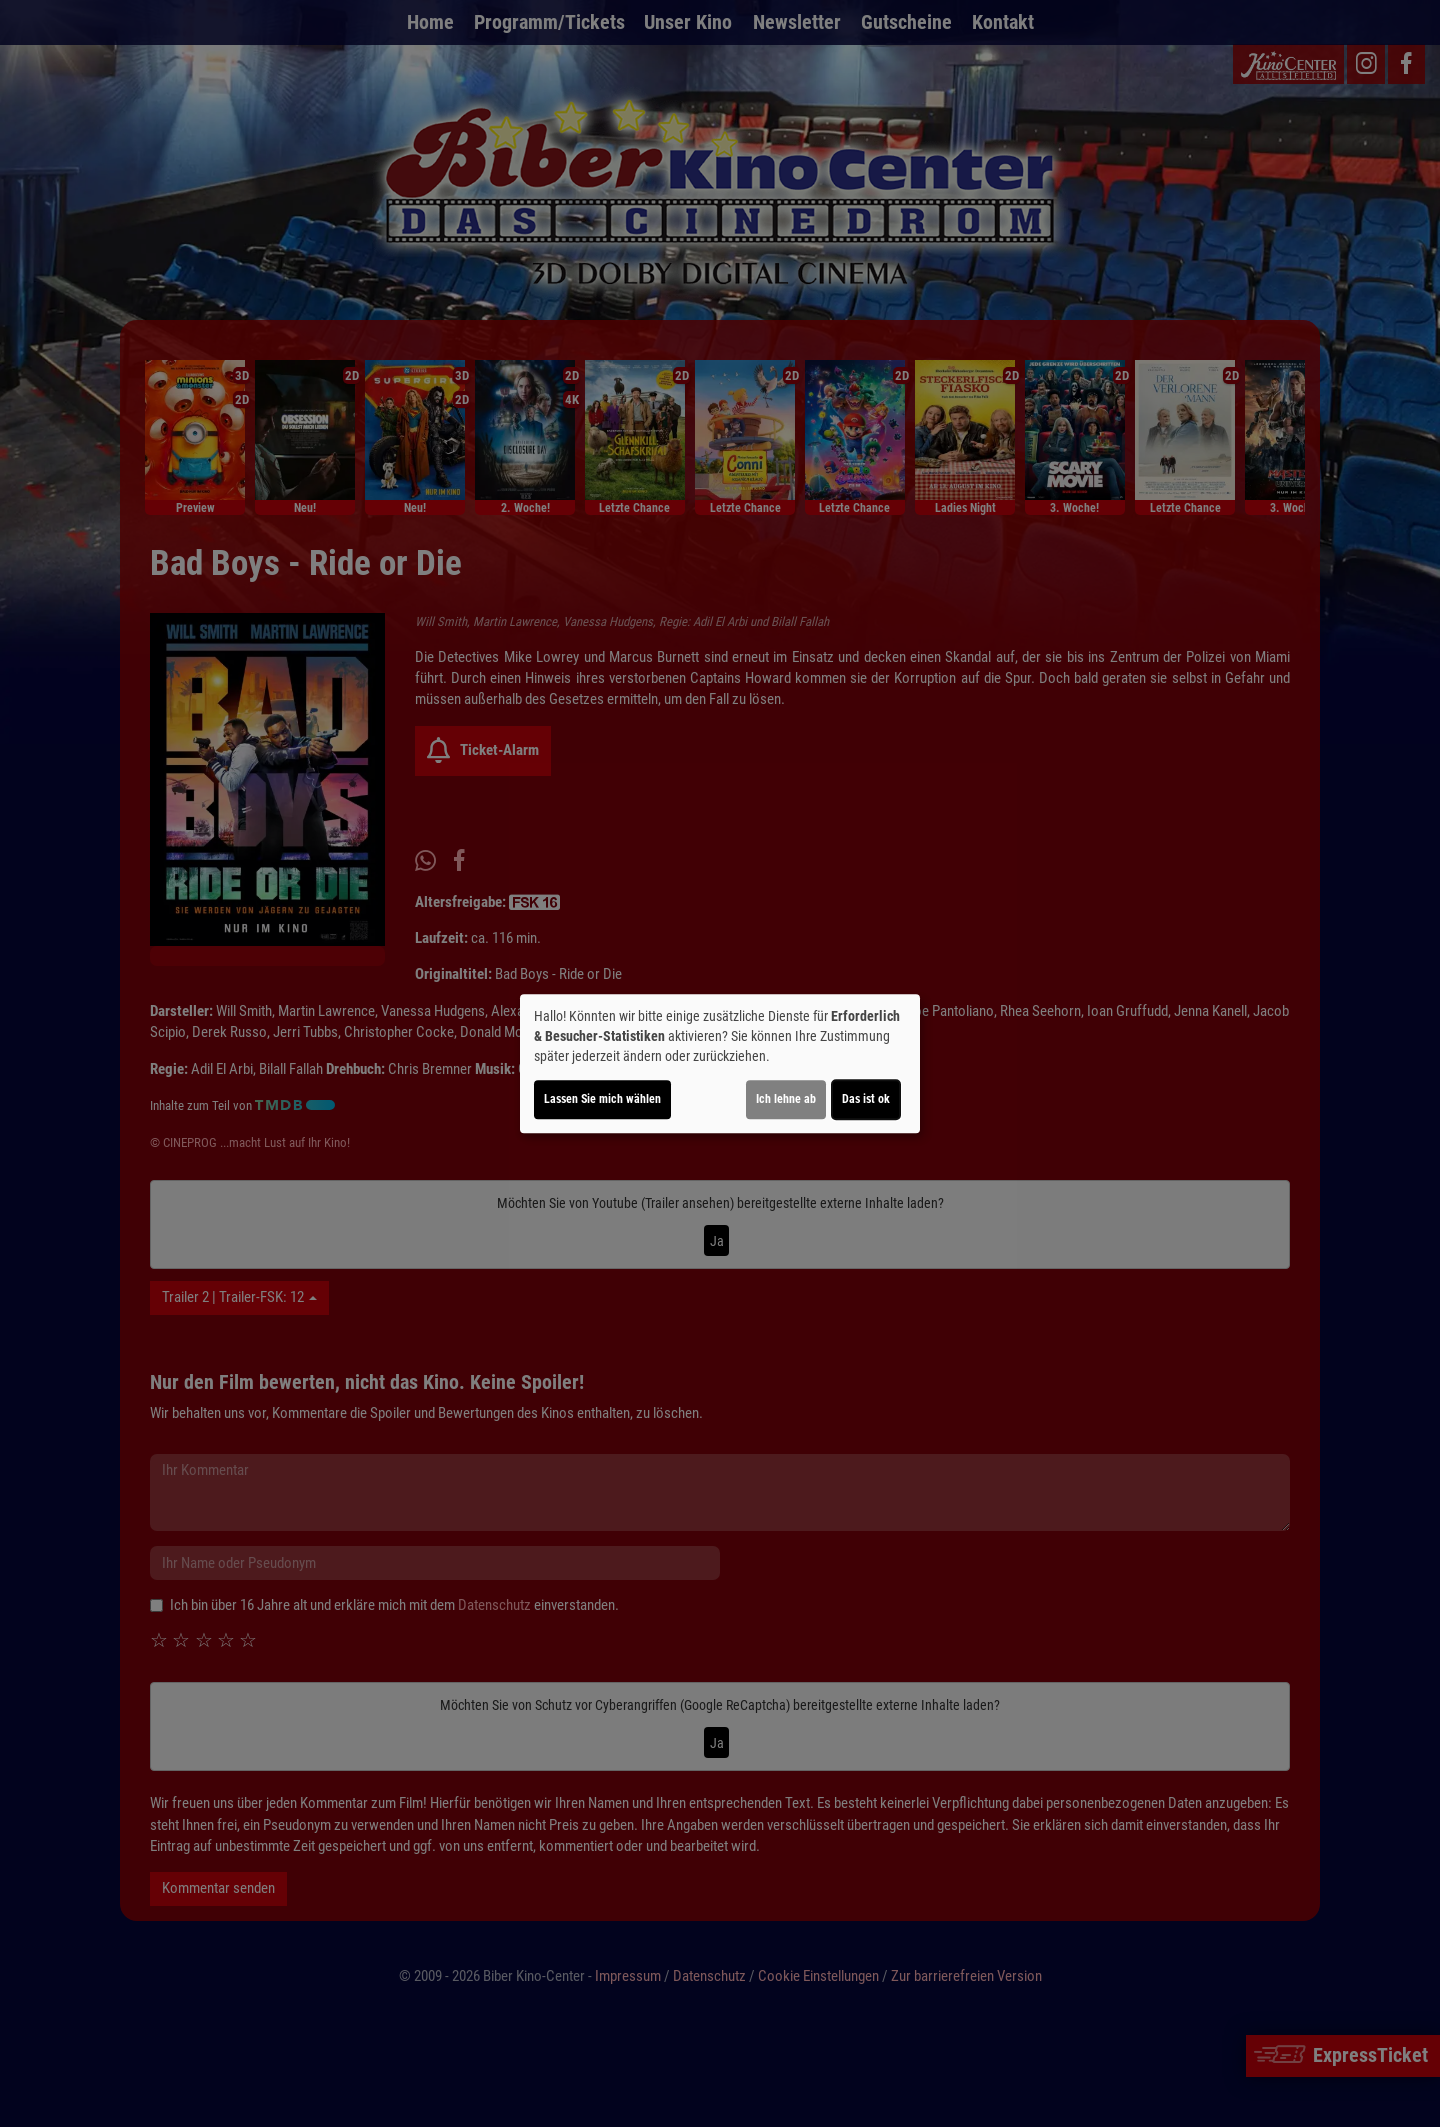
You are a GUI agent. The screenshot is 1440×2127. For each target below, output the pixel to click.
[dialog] (720, 1064)
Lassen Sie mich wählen (602, 1099)
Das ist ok (866, 1099)
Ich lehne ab (786, 1099)
